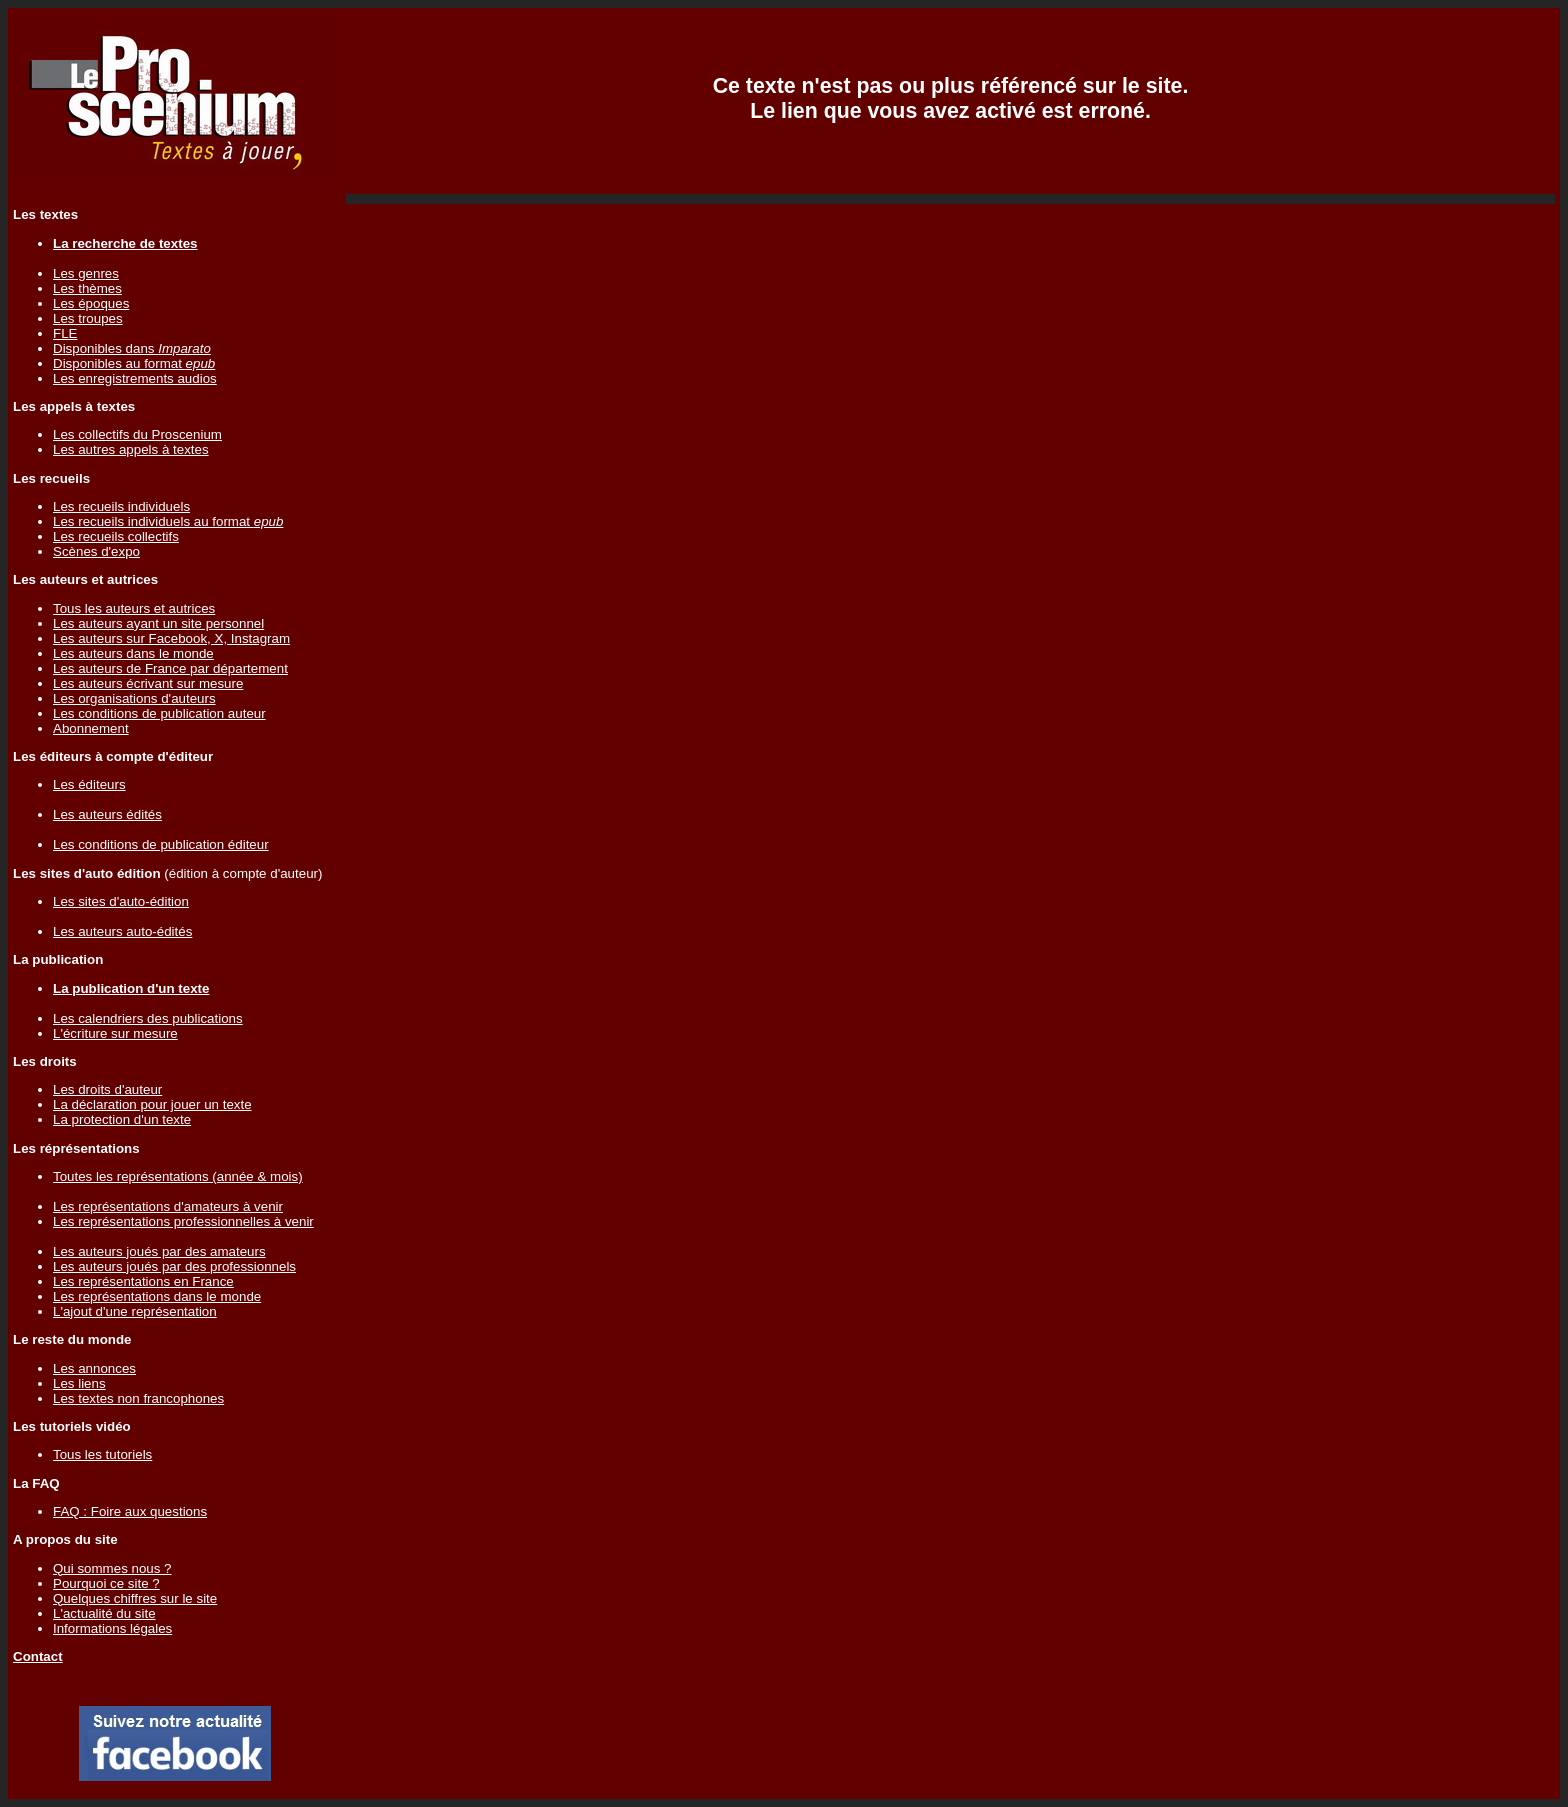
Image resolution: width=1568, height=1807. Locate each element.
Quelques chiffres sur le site (135, 1598)
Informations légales (112, 1628)
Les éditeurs (89, 784)
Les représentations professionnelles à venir (183, 1221)
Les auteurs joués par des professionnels (174, 1266)
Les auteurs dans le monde (133, 653)
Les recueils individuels (121, 506)
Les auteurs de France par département (170, 668)
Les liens (79, 1383)
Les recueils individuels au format (168, 521)
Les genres (86, 273)
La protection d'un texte (122, 1119)
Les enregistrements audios (135, 378)
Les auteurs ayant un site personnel (158, 623)
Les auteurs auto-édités (122, 931)
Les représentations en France (143, 1281)
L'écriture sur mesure (115, 1033)
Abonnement (91, 728)
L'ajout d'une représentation (135, 1311)
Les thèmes (87, 288)
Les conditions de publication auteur (159, 713)
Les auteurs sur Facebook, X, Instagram (171, 638)
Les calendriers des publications (148, 1018)
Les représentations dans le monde (157, 1296)
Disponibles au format (134, 363)
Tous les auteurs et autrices (134, 608)
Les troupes (88, 318)
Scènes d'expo (96, 551)
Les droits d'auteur (107, 1089)
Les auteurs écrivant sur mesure (148, 683)
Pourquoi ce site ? (106, 1583)
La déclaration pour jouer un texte (152, 1104)
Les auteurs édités (107, 814)
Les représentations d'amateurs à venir (168, 1206)
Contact (38, 1656)
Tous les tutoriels (102, 1454)
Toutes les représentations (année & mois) (178, 1176)
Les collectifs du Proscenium (137, 434)
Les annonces (94, 1368)
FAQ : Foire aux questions (130, 1511)
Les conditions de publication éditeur (161, 844)
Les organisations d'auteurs (134, 698)
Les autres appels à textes (131, 449)
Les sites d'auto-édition (121, 901)
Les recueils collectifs (116, 536)
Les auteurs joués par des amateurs (159, 1251)
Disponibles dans (132, 348)
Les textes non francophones (138, 1398)
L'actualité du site (104, 1613)
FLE (65, 333)
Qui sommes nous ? (112, 1568)
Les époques (91, 303)
